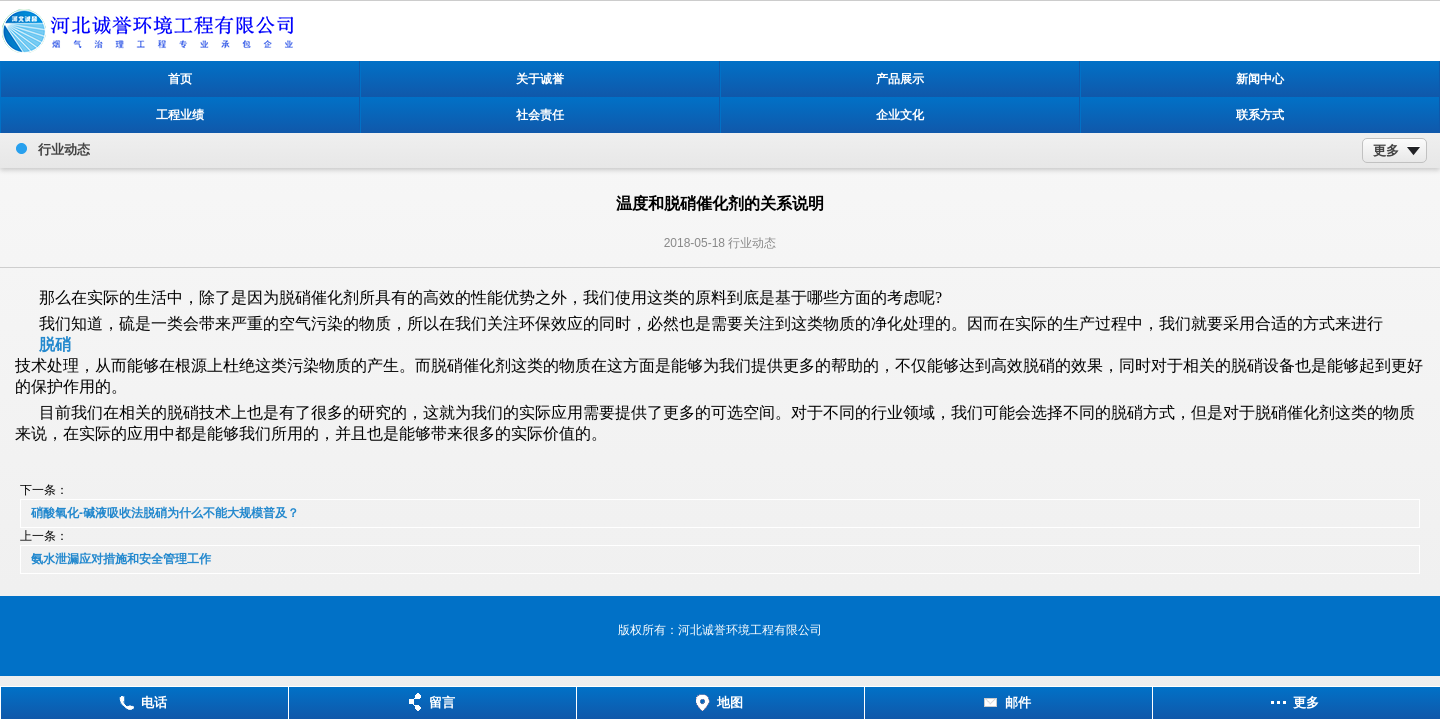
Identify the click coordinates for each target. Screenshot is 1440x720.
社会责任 (540, 115)
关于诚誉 (540, 79)
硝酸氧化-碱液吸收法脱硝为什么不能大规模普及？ (165, 513)
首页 (180, 79)
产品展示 (900, 79)
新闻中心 (1260, 79)
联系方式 (1260, 115)
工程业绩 (180, 115)
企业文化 (900, 115)
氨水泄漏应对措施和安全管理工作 (121, 559)
